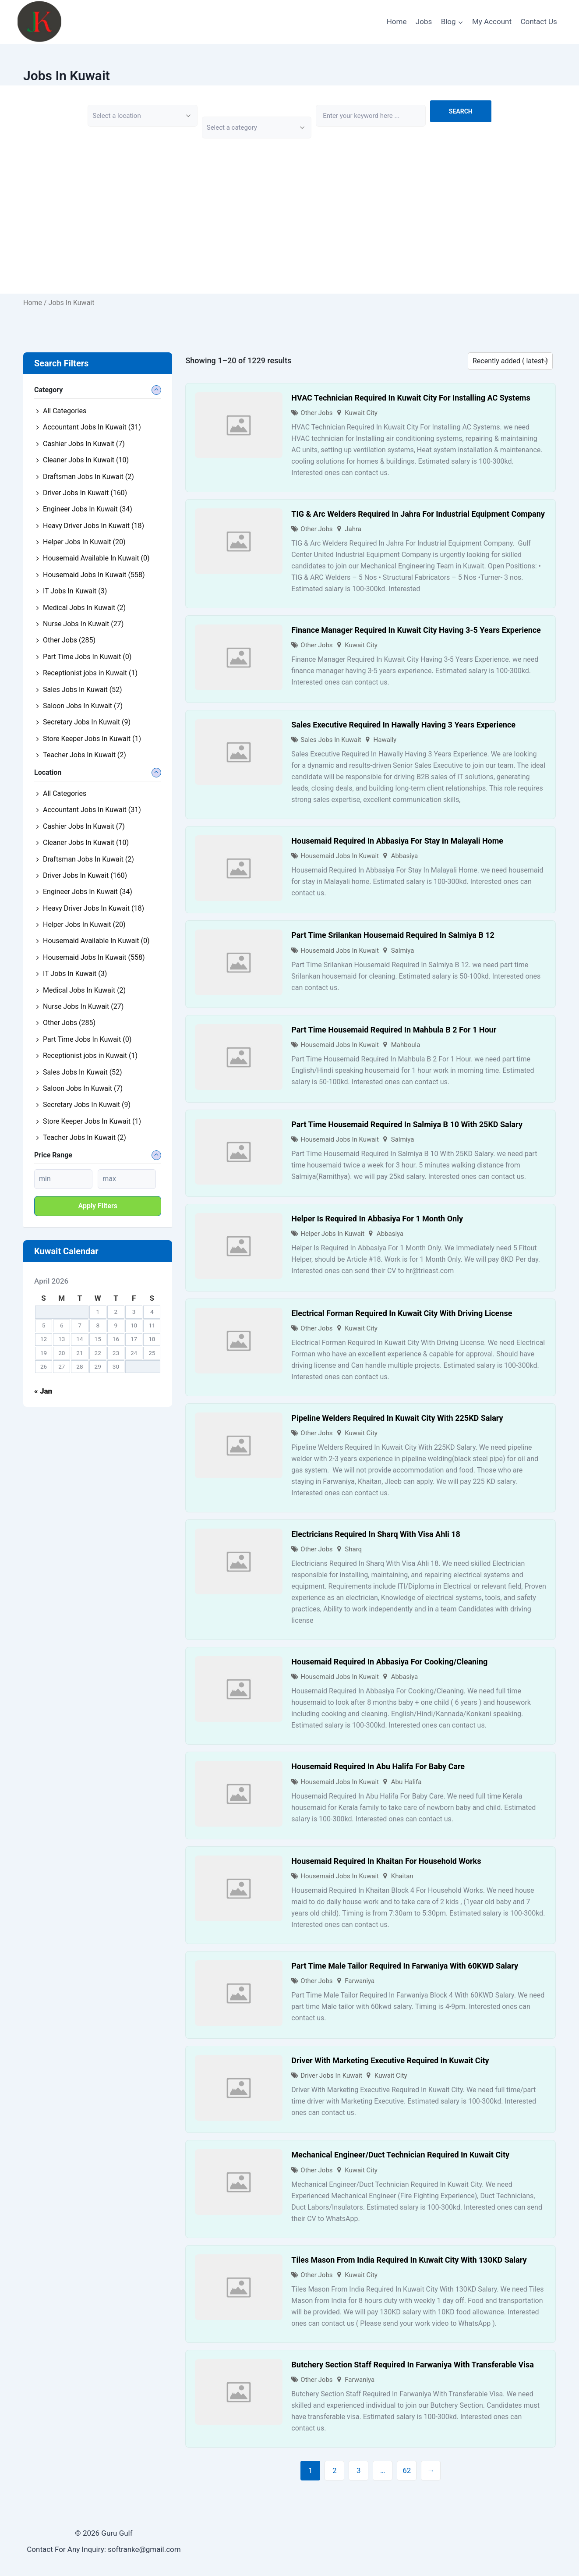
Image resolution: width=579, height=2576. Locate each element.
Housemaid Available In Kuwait (96, 558)
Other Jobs (316, 413)
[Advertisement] (289, 232)
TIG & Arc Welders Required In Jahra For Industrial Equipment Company (418, 513)
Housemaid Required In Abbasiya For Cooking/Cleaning (389, 1661)
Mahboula (405, 1045)
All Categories (64, 411)
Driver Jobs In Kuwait (331, 2075)
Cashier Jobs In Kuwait (84, 444)
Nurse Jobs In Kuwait (83, 624)
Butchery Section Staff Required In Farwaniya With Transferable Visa (412, 2364)
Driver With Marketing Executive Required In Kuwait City (390, 2060)
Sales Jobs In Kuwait (330, 740)
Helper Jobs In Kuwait (332, 1234)
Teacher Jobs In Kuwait (84, 755)
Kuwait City (361, 413)
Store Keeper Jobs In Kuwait (92, 738)
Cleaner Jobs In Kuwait (86, 460)
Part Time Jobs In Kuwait (87, 657)
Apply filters (97, 1206)
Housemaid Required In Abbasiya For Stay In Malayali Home (397, 840)
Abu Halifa (406, 1782)
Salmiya (402, 950)
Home (397, 21)
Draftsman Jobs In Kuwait (88, 476)
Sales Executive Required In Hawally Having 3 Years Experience (403, 724)
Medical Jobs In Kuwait (84, 607)
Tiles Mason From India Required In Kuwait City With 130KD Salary (408, 2259)
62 (406, 2470)
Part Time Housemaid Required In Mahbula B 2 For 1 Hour (393, 1029)
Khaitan (402, 1876)
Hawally (385, 740)
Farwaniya (359, 1981)
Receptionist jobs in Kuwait (90, 673)
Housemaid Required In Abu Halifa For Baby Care (378, 1766)
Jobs (424, 21)
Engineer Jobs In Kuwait (87, 509)
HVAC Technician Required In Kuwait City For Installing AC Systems (410, 397)
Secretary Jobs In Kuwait (87, 722)
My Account (492, 21)
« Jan (43, 1391)
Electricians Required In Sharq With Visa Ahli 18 (375, 1534)
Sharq (353, 1549)
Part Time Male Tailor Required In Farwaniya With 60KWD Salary (404, 1965)
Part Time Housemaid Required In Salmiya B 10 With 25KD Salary (407, 1124)
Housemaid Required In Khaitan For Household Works (386, 1861)
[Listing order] (510, 361)
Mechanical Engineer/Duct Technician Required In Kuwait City (400, 2154)
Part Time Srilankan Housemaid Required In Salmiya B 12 (392, 935)
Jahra (353, 529)
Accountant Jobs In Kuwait (92, 427)
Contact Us (538, 21)
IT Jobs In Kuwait (75, 591)
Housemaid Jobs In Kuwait (339, 856)
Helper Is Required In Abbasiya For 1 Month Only (377, 1218)
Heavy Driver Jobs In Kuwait (93, 526)
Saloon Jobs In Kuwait (83, 706)
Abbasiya (404, 856)
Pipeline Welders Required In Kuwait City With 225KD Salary (397, 1418)
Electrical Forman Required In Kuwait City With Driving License (401, 1313)
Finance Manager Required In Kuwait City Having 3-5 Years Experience (416, 630)
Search (461, 111)
